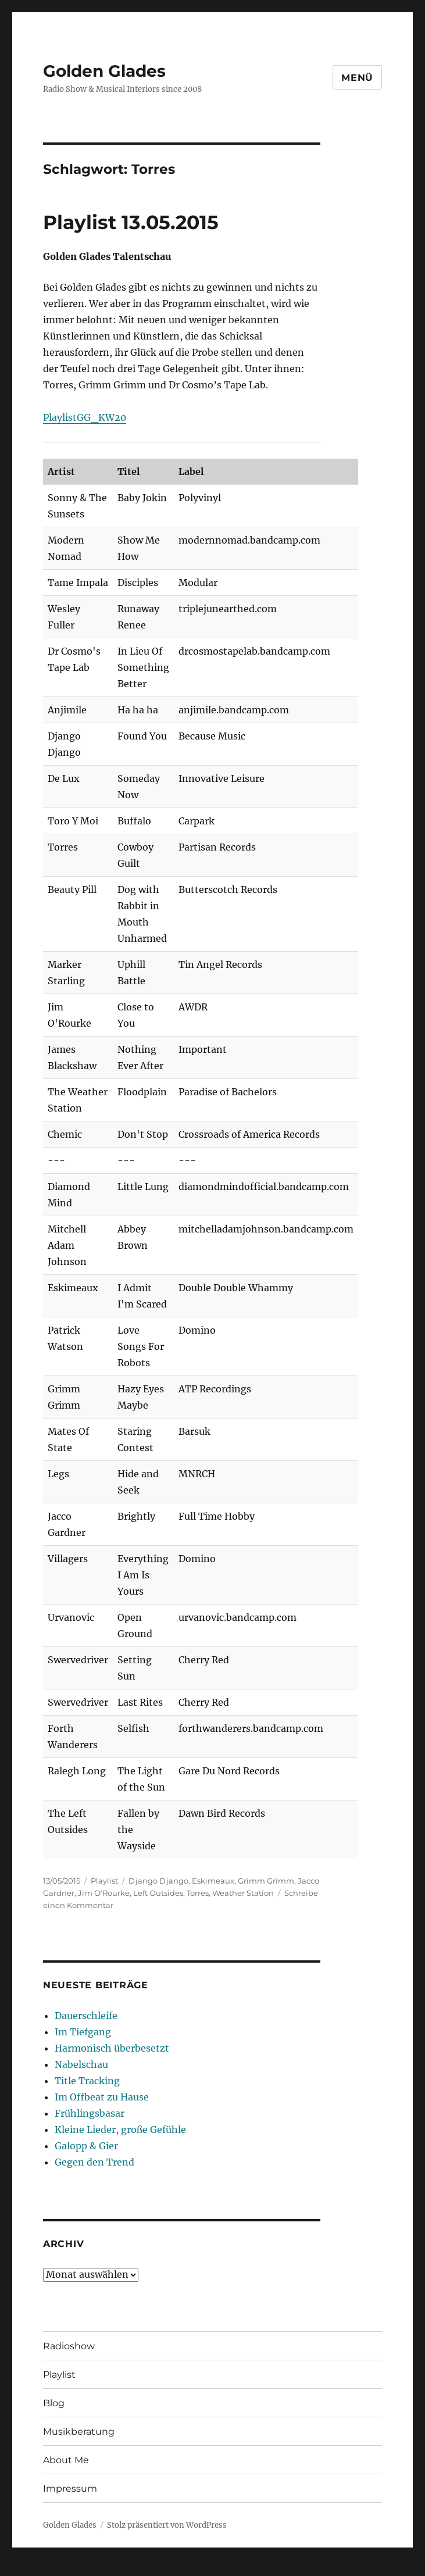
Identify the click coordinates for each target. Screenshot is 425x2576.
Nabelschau (81, 2064)
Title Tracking (87, 2080)
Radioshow (69, 2346)
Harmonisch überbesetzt (112, 2048)
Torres (198, 1893)
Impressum (70, 2488)
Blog (54, 2403)
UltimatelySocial (307, 2568)
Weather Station (243, 1893)
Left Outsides (158, 1893)
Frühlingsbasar (89, 2113)
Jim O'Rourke (104, 1893)
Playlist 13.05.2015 (131, 222)
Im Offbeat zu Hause (102, 2097)
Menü (357, 77)
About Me (66, 2460)
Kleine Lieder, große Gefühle (120, 2129)
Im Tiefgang (83, 2032)
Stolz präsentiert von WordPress (167, 2525)
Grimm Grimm (266, 1880)
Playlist (104, 1880)
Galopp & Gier (86, 2146)
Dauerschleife (86, 2015)
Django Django (158, 1880)
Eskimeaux (213, 1880)
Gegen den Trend (94, 2162)
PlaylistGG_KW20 (84, 417)
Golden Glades (104, 71)
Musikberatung (79, 2431)
